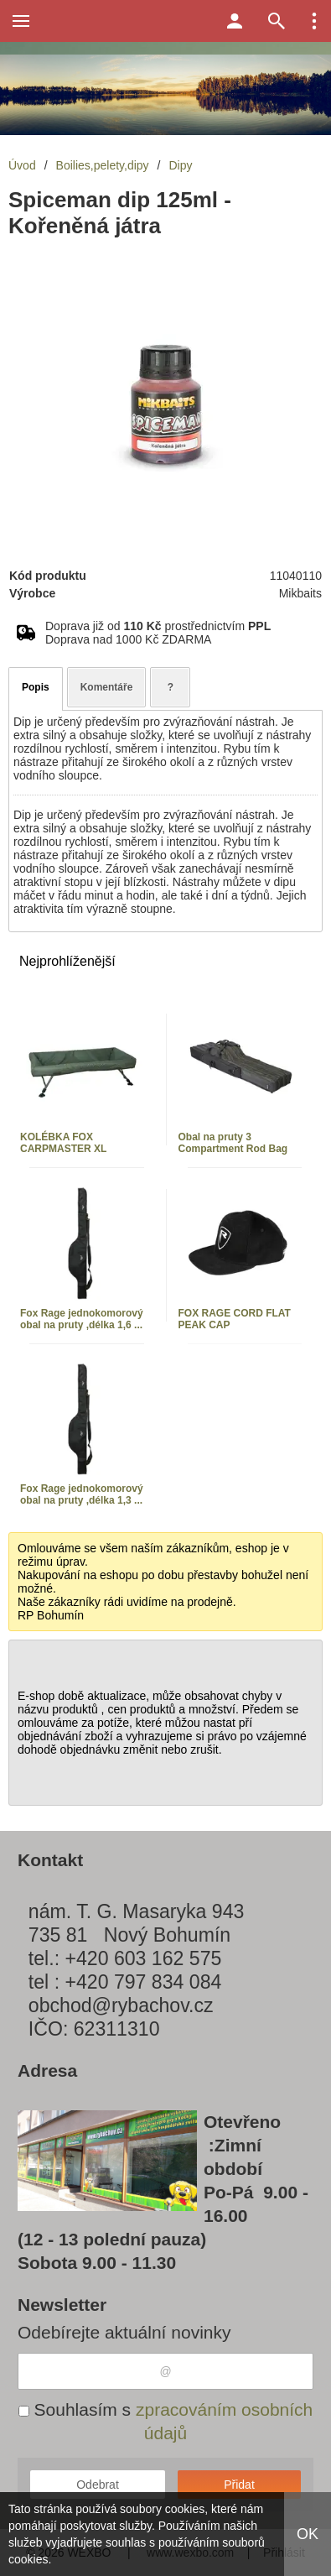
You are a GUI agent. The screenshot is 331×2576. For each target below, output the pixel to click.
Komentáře (106, 687)
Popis (35, 687)
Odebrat (97, 2484)
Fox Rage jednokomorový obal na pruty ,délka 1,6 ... (81, 1319)
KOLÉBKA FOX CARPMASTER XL (63, 1143)
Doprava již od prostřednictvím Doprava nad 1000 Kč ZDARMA (158, 632)
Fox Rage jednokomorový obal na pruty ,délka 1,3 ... (81, 1494)
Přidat (239, 2484)
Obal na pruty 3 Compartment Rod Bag (233, 1143)
